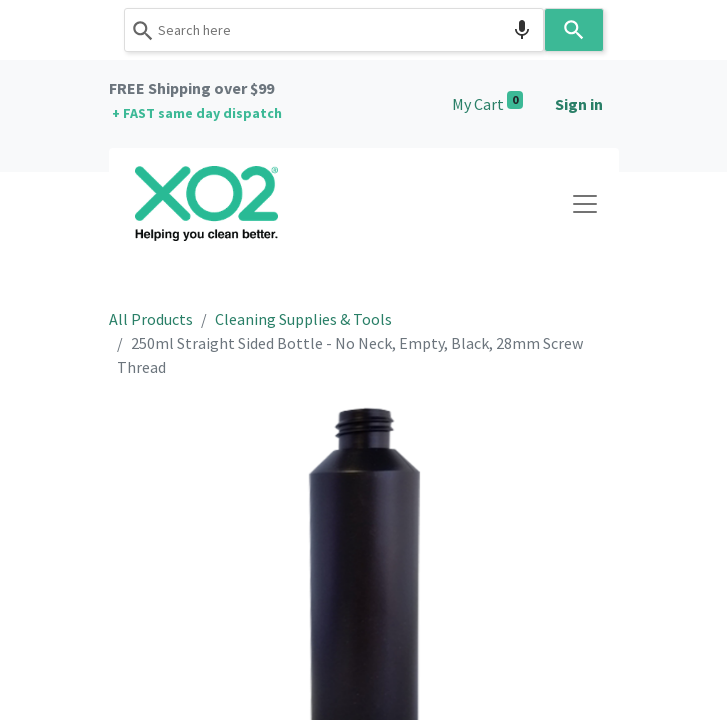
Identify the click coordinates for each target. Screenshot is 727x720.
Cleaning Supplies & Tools (303, 319)
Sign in (579, 104)
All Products (151, 319)
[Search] (574, 30)
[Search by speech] (522, 30)
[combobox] (334, 30)
